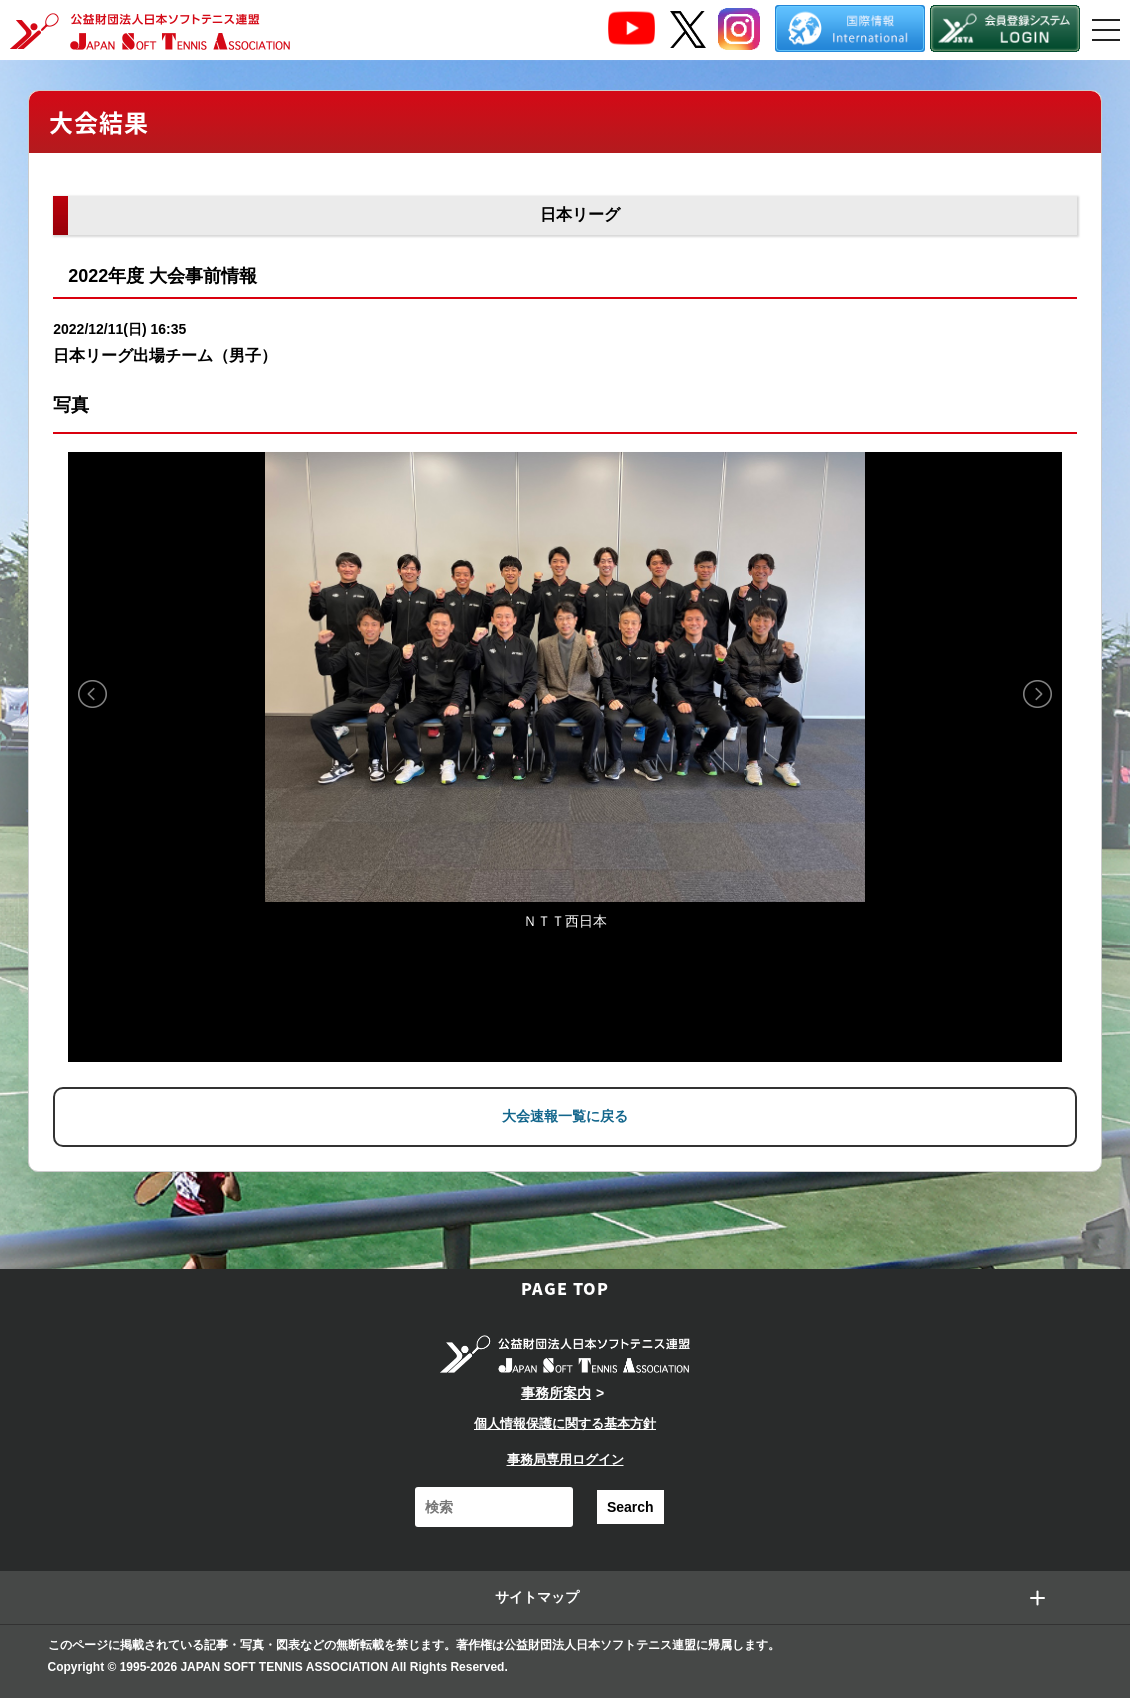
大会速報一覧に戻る (565, 1116)
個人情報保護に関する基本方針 (565, 1423)
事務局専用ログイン (565, 1459)
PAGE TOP (565, 1288)
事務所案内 (556, 1393)
